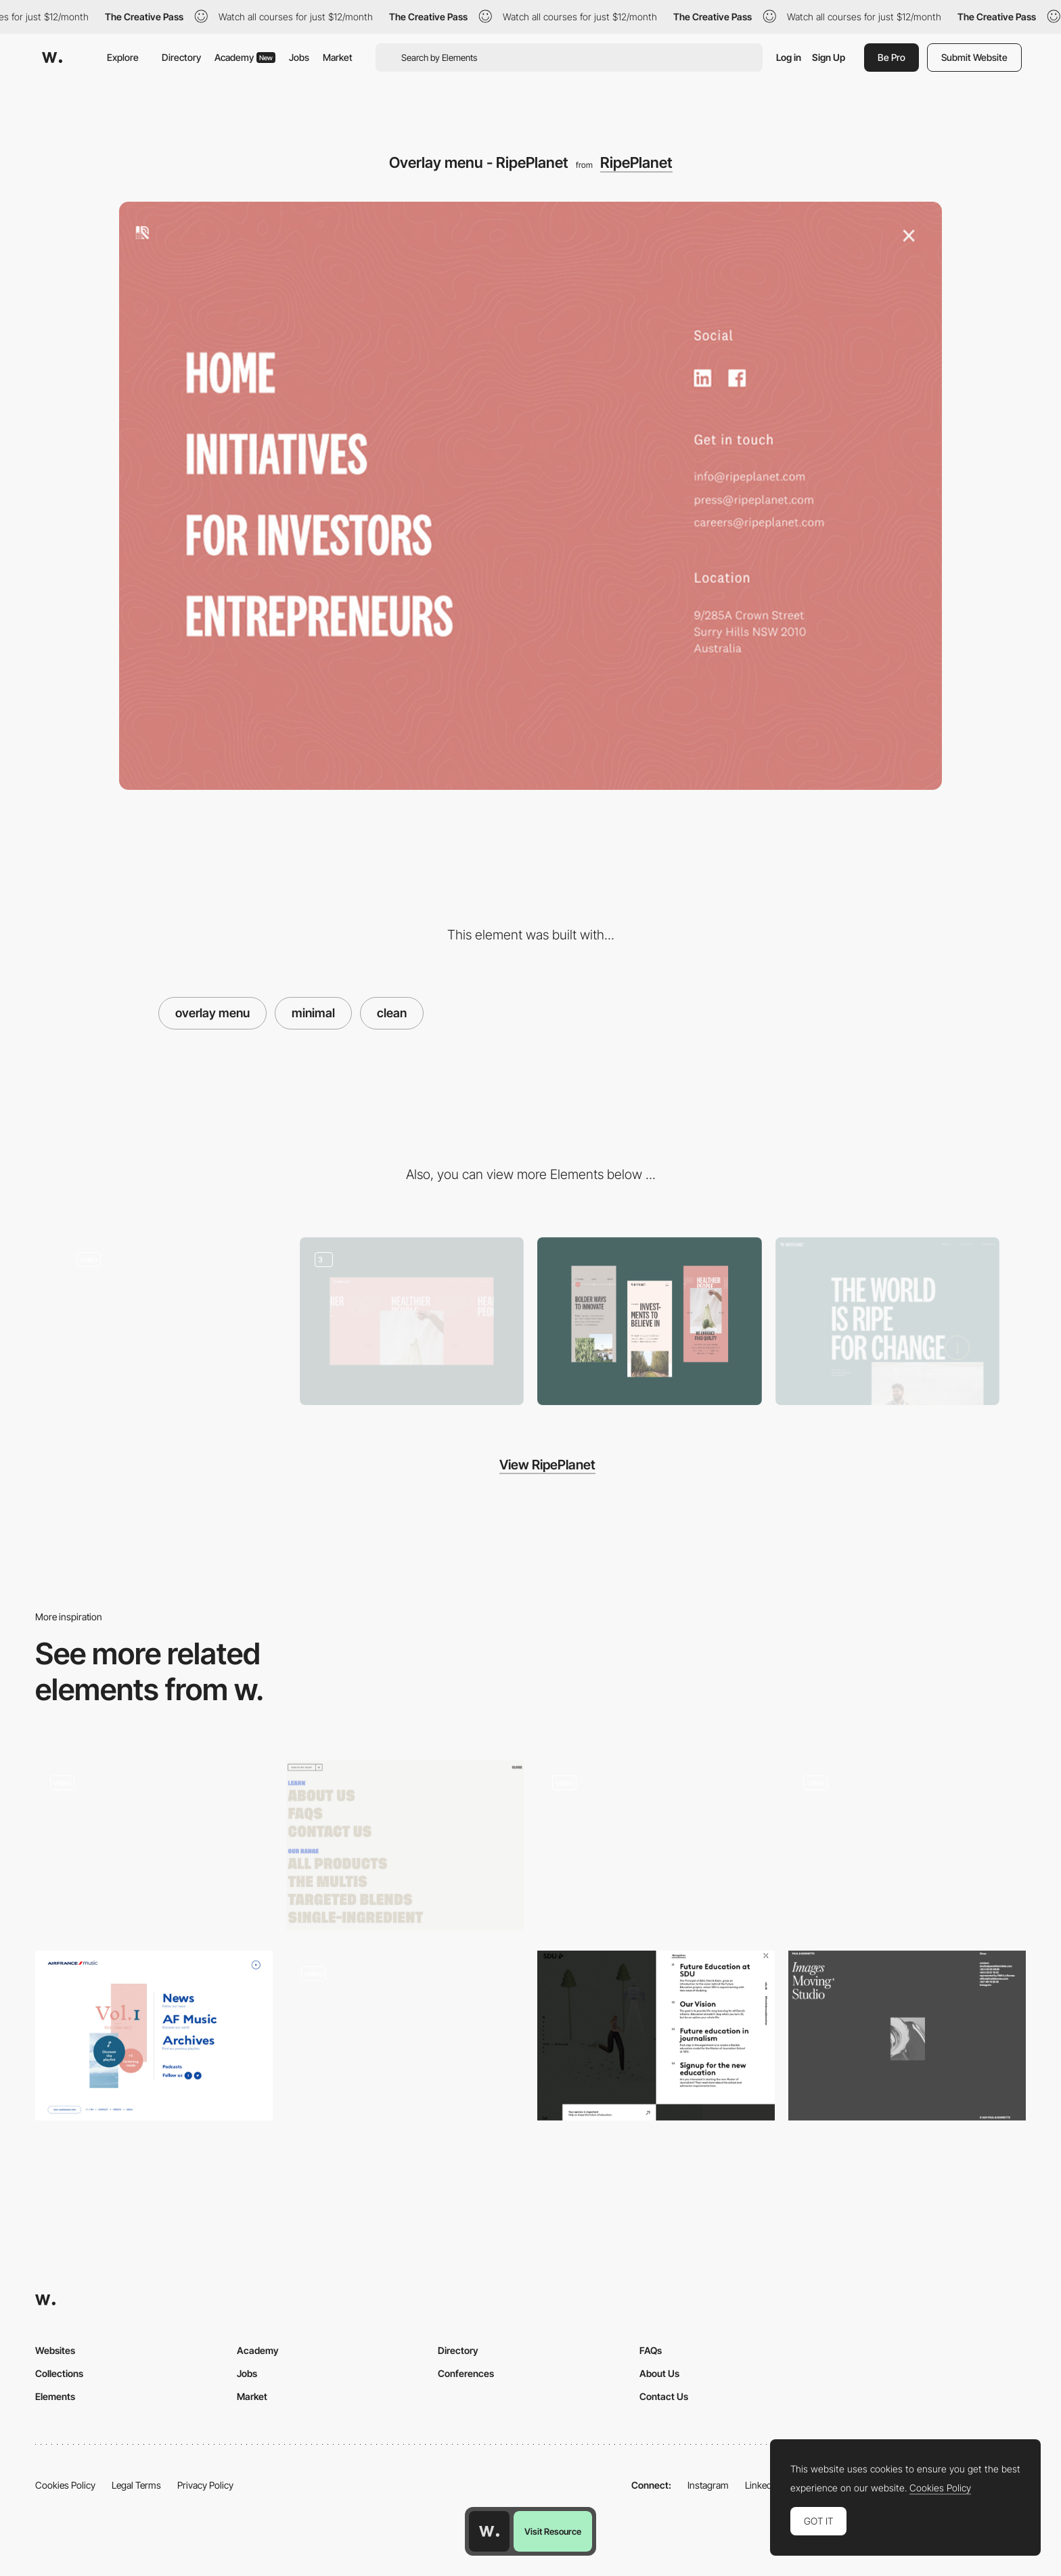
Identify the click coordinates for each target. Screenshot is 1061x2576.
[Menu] (405, 2040)
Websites (55, 2350)
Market (338, 57)
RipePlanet (636, 162)
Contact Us (663, 2396)
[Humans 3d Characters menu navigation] (656, 1845)
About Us (659, 2373)
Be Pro (891, 57)
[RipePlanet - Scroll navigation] (174, 1317)
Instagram (708, 2485)
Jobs (299, 57)
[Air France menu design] (154, 2035)
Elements (55, 2396)
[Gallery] (412, 1321)
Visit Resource (552, 2531)
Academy (245, 57)
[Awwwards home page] (489, 2531)
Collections (59, 2373)
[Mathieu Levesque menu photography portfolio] (907, 1845)
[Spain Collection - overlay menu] (154, 1845)
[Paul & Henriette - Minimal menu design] (907, 2035)
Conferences (466, 2373)
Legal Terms (136, 2485)
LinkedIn (762, 2485)
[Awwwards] (52, 57)
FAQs (650, 2350)
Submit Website (974, 57)
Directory (181, 57)
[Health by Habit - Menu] (405, 1845)
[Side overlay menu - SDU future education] (656, 2035)
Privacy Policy (205, 2485)
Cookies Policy (65, 2485)
